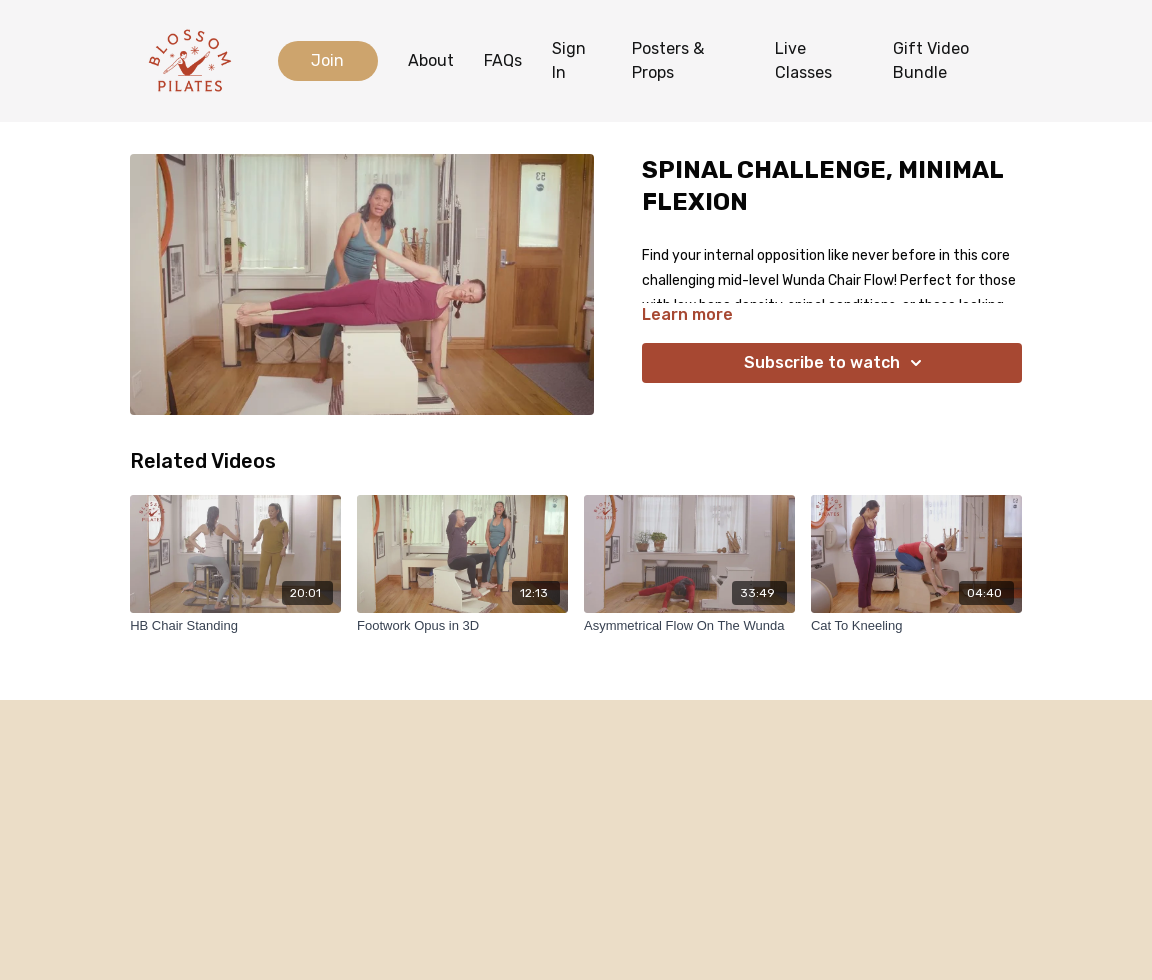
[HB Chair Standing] (235, 626)
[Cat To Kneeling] (916, 626)
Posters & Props (668, 60)
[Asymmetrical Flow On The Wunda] (689, 626)
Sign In (569, 60)
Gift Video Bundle (931, 60)
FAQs (503, 60)
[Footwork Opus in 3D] (462, 626)
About (431, 60)
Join (327, 60)
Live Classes (803, 60)
